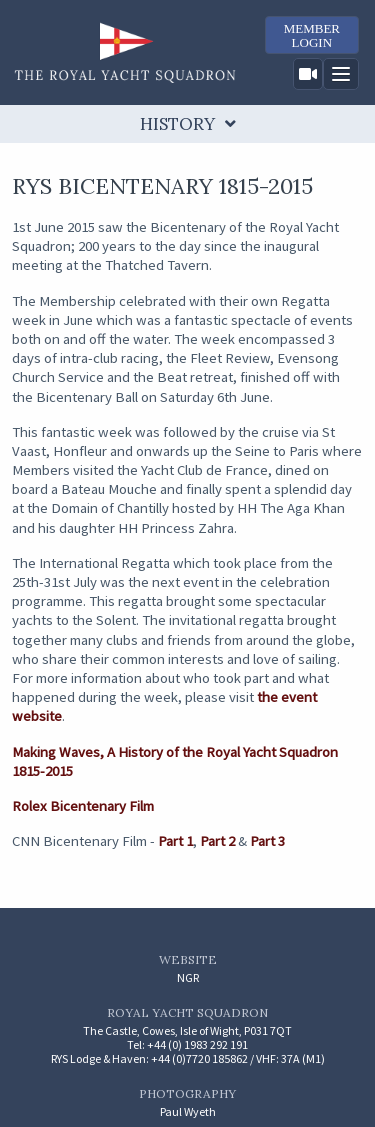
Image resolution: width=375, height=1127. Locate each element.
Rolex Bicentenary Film (83, 806)
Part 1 (175, 841)
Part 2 (217, 841)
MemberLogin (312, 35)
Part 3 (267, 841)
